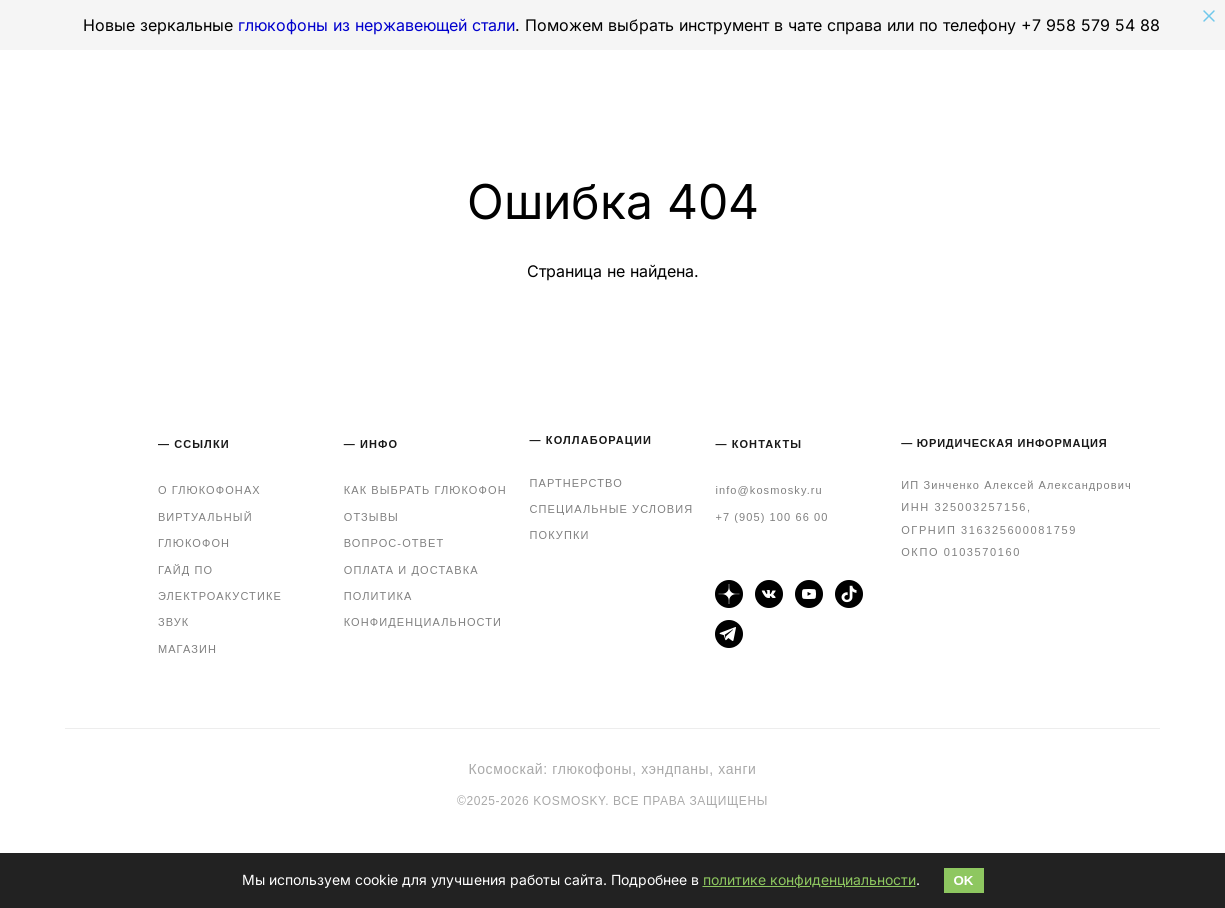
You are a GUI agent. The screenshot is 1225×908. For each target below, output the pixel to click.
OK (964, 880)
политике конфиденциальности (809, 879)
